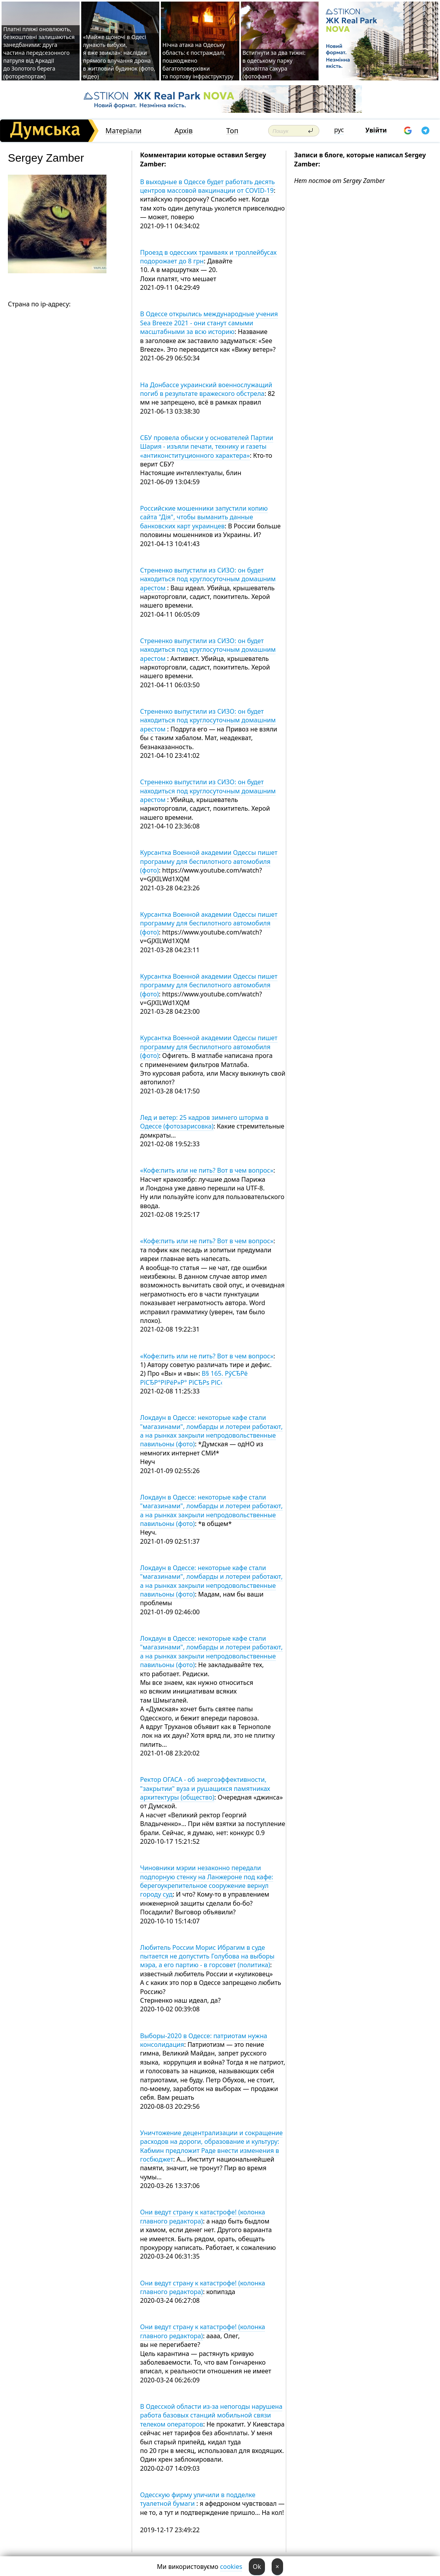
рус (339, 129)
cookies (231, 2566)
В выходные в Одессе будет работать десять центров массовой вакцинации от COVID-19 (207, 186)
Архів (184, 130)
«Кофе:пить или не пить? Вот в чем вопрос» (206, 1170)
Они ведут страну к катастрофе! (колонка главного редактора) (202, 2216)
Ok (257, 2566)
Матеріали (123, 130)
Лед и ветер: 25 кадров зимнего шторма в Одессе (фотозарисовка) (204, 1121)
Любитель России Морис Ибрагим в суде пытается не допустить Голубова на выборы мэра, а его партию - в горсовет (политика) (207, 1956)
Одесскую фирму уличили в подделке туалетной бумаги (197, 2499)
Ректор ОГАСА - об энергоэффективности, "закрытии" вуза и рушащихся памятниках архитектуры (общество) (205, 1788)
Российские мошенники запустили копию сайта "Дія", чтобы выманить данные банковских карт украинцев (204, 517)
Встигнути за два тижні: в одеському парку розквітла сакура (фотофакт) (274, 64)
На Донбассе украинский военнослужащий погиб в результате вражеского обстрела (206, 389)
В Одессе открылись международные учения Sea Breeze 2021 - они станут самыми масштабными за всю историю (209, 323)
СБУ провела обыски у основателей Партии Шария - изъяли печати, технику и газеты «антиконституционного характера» (206, 446)
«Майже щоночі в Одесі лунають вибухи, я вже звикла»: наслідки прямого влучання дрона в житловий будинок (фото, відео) (119, 56)
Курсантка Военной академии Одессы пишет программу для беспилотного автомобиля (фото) (208, 861)
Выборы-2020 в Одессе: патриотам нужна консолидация (203, 2040)
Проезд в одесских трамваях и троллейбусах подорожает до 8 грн (208, 256)
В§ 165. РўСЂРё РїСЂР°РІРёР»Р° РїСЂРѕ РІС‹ (194, 1377)
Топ (232, 130)
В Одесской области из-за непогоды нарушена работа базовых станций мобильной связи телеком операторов (211, 2415)
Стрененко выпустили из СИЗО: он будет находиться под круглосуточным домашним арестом (208, 579)
